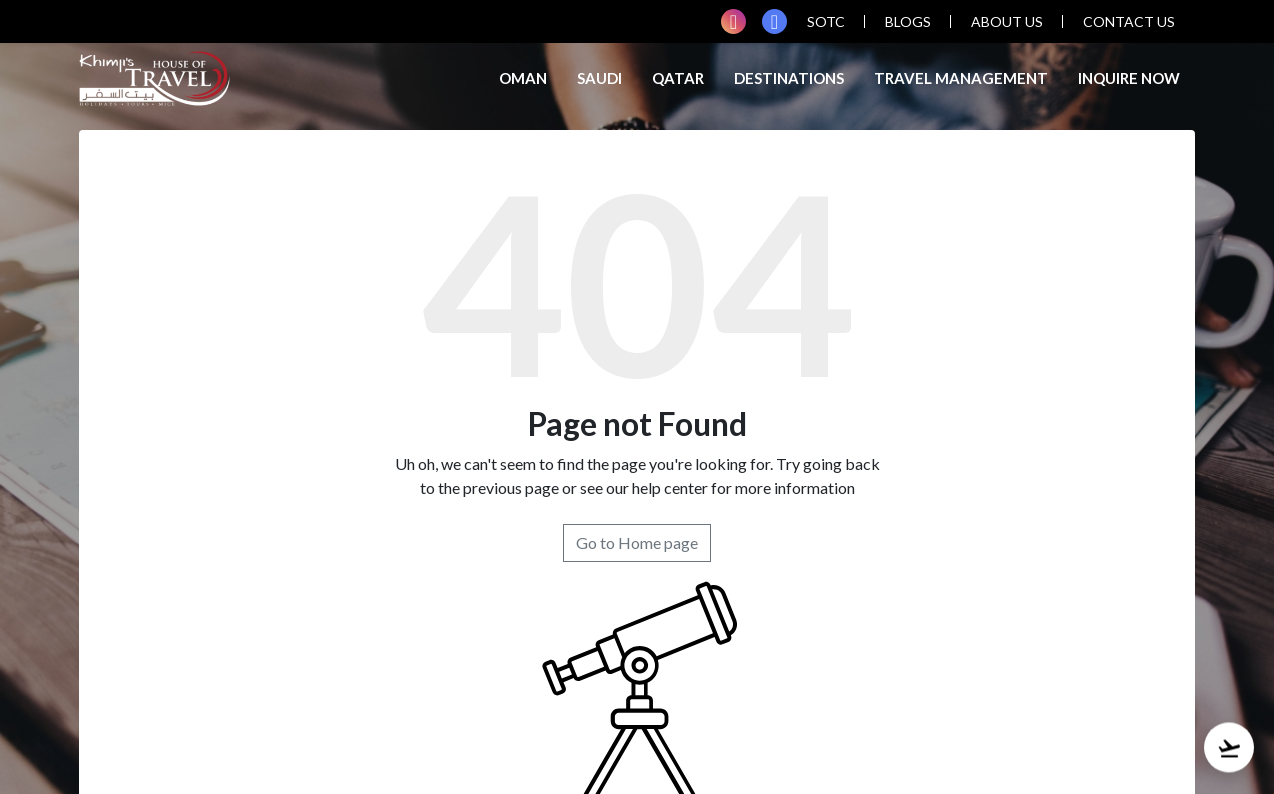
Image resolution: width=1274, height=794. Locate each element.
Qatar (678, 78)
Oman (523, 78)
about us (1007, 21)
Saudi (599, 78)
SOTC (826, 21)
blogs (908, 21)
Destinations (789, 78)
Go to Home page (637, 542)
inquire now (1129, 78)
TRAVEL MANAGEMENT (961, 78)
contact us (1129, 21)
